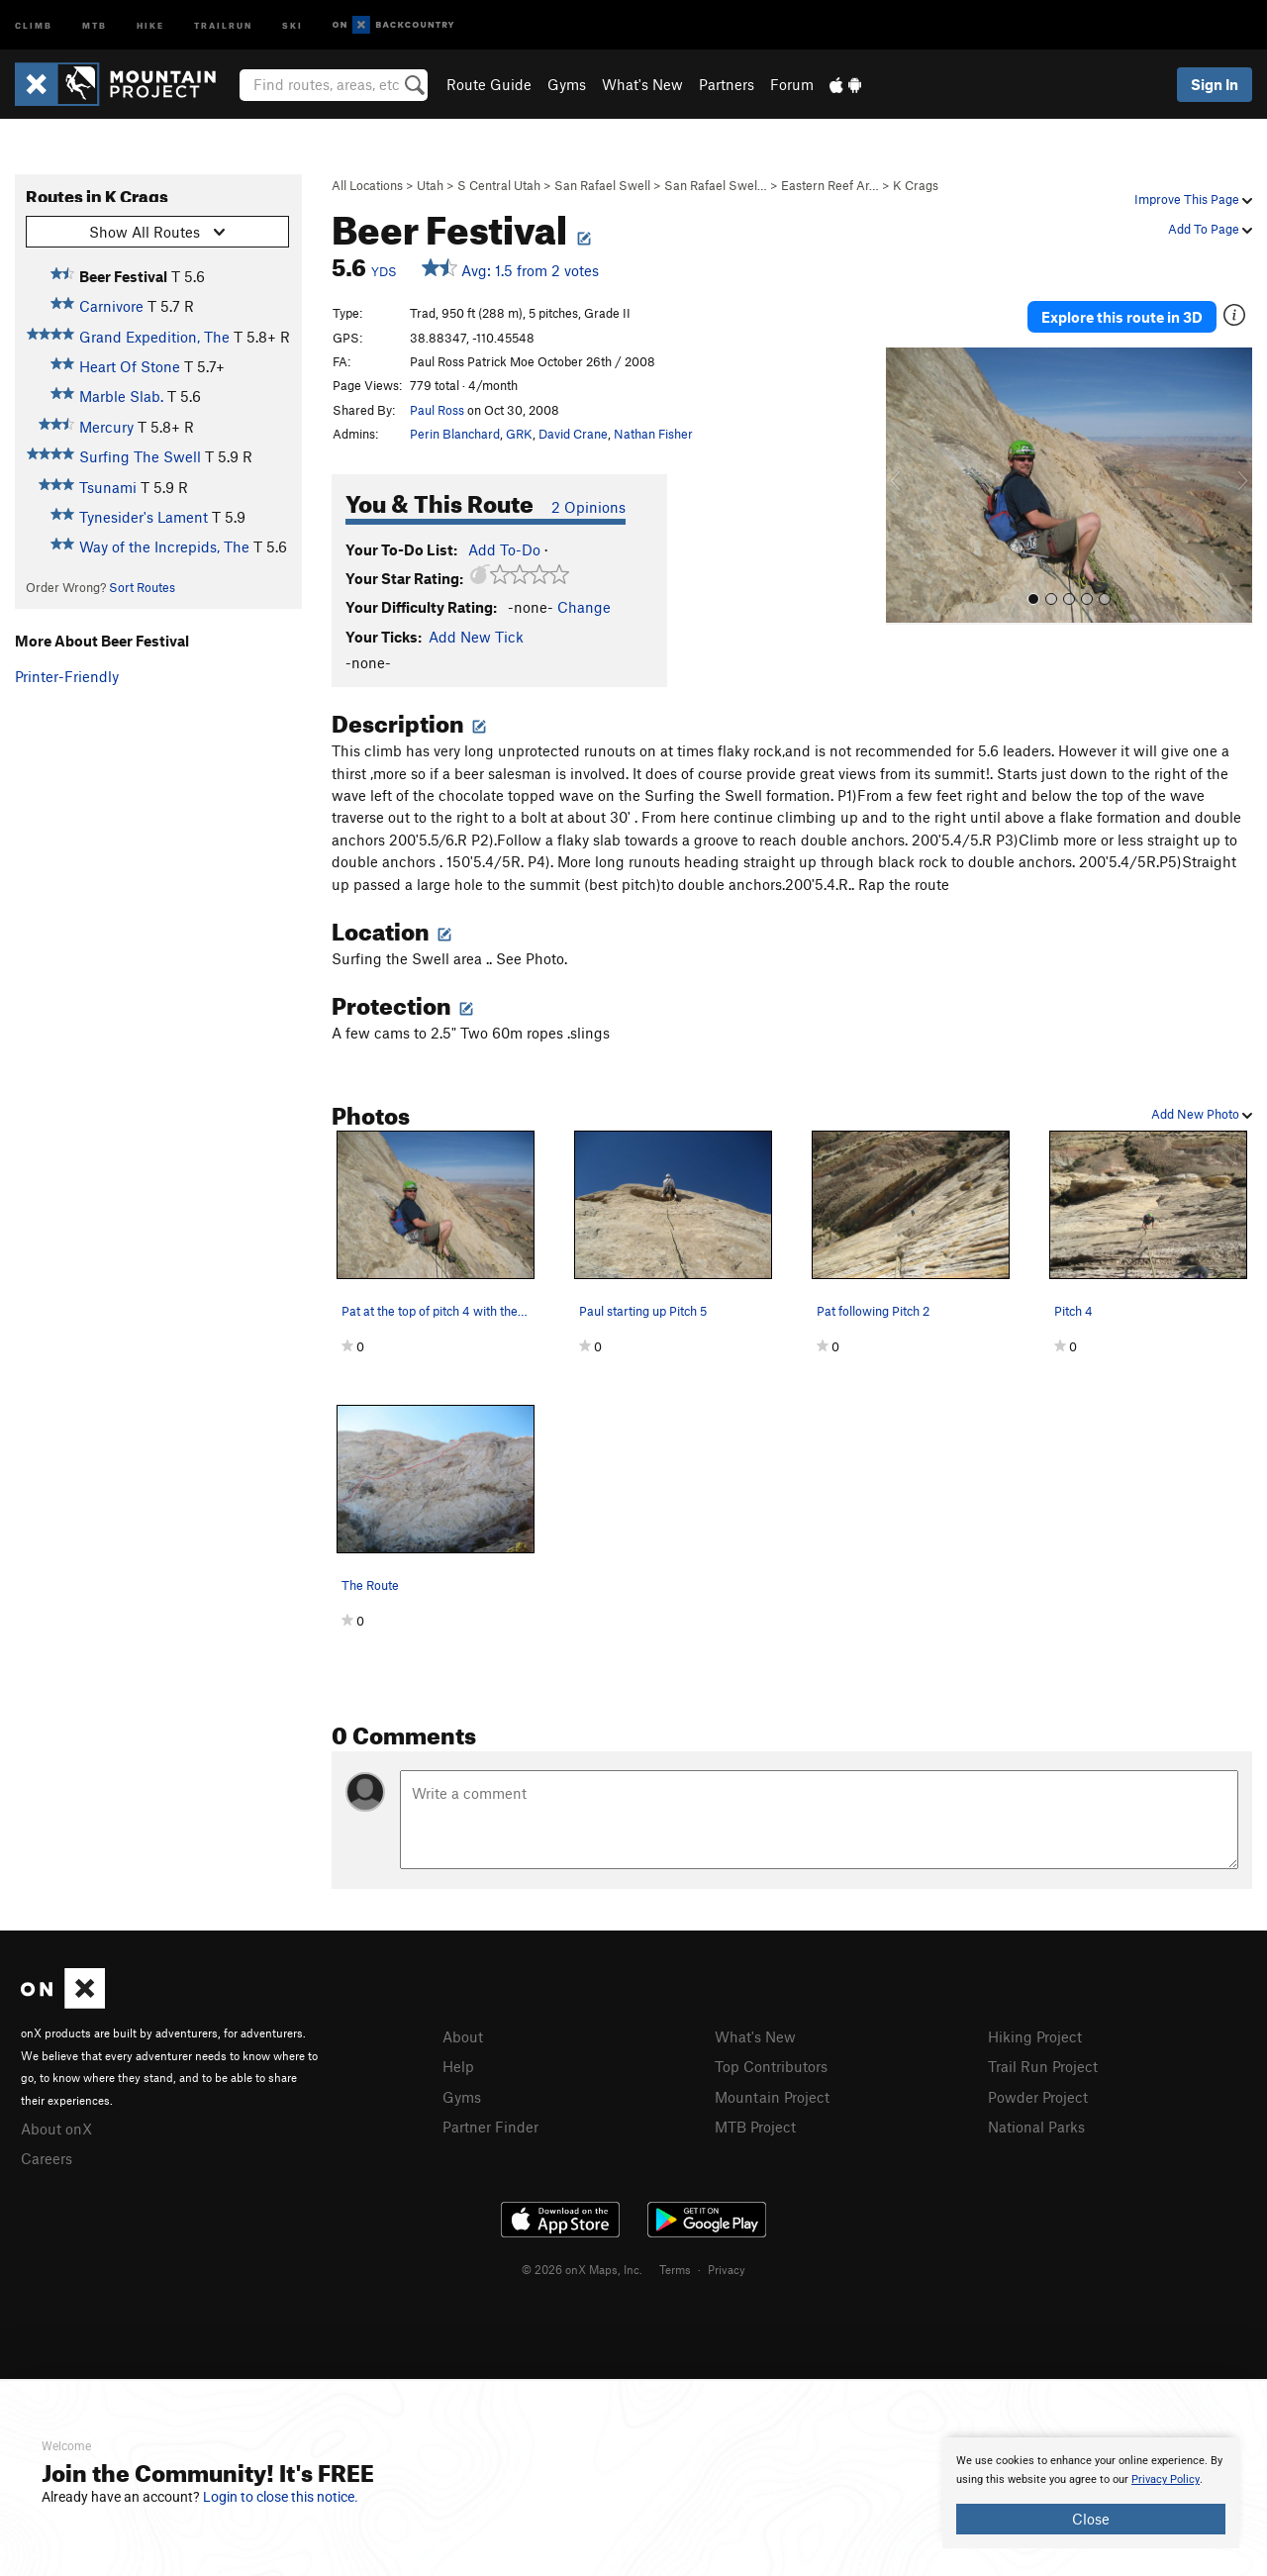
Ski (292, 24)
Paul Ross (437, 410)
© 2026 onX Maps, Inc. (582, 2266)
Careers (46, 2156)
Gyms (566, 84)
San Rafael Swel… (715, 185)
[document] (1090, 2492)
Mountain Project (772, 2095)
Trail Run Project (1043, 2065)
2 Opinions (588, 507)
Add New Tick (476, 636)
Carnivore (111, 306)
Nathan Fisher (653, 434)
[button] (906, 481)
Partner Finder (490, 2123)
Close (1091, 2518)
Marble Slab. (121, 396)
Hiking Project (1035, 2036)
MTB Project (755, 2123)
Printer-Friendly (67, 676)
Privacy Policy (1165, 2479)
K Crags (915, 185)
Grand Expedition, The (154, 337)
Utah (430, 185)
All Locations (367, 185)
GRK (519, 434)
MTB (94, 24)
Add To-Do (504, 549)
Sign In (1214, 84)
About (462, 2036)
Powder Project (1038, 2095)
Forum (792, 84)
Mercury (106, 427)
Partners (726, 84)
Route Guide (489, 84)
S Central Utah (498, 185)
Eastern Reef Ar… (830, 185)
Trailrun (223, 24)
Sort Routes (142, 587)
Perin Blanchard (455, 434)
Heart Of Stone (129, 366)
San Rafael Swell (602, 185)
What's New (642, 84)
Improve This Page (1193, 199)
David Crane (573, 434)
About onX (56, 2127)
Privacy (726, 2266)
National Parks (1036, 2123)
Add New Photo (1201, 1114)
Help (458, 2065)
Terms (675, 2266)
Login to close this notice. (280, 2497)
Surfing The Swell (140, 456)
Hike (150, 24)
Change (584, 607)
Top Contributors (771, 2065)
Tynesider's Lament (143, 517)
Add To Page (1210, 229)
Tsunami (108, 487)
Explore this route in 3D (1122, 315)
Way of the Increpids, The (164, 546)
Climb (33, 24)
